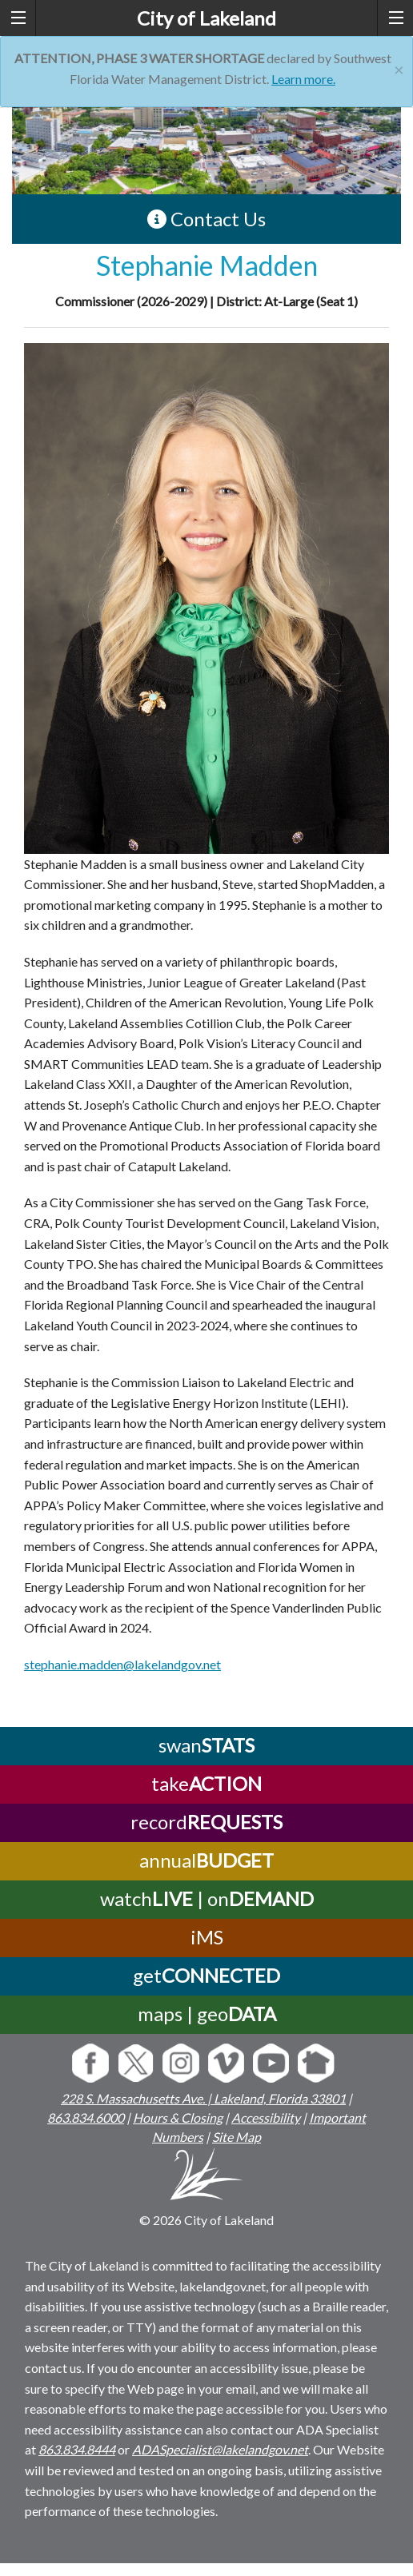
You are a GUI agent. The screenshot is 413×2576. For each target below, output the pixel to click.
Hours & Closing (178, 2117)
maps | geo (207, 2013)
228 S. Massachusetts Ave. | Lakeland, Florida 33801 (203, 2098)
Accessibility (265, 2117)
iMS (206, 1936)
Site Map (236, 2136)
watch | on (207, 1898)
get (206, 1975)
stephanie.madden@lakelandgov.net (122, 1664)
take (206, 1783)
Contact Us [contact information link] (206, 218)
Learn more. (303, 78)
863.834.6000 (85, 2117)
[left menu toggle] (18, 18)
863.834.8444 (76, 2449)
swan (206, 1745)
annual (206, 1860)
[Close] (399, 67)
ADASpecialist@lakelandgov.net (220, 2449)
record (206, 1821)
